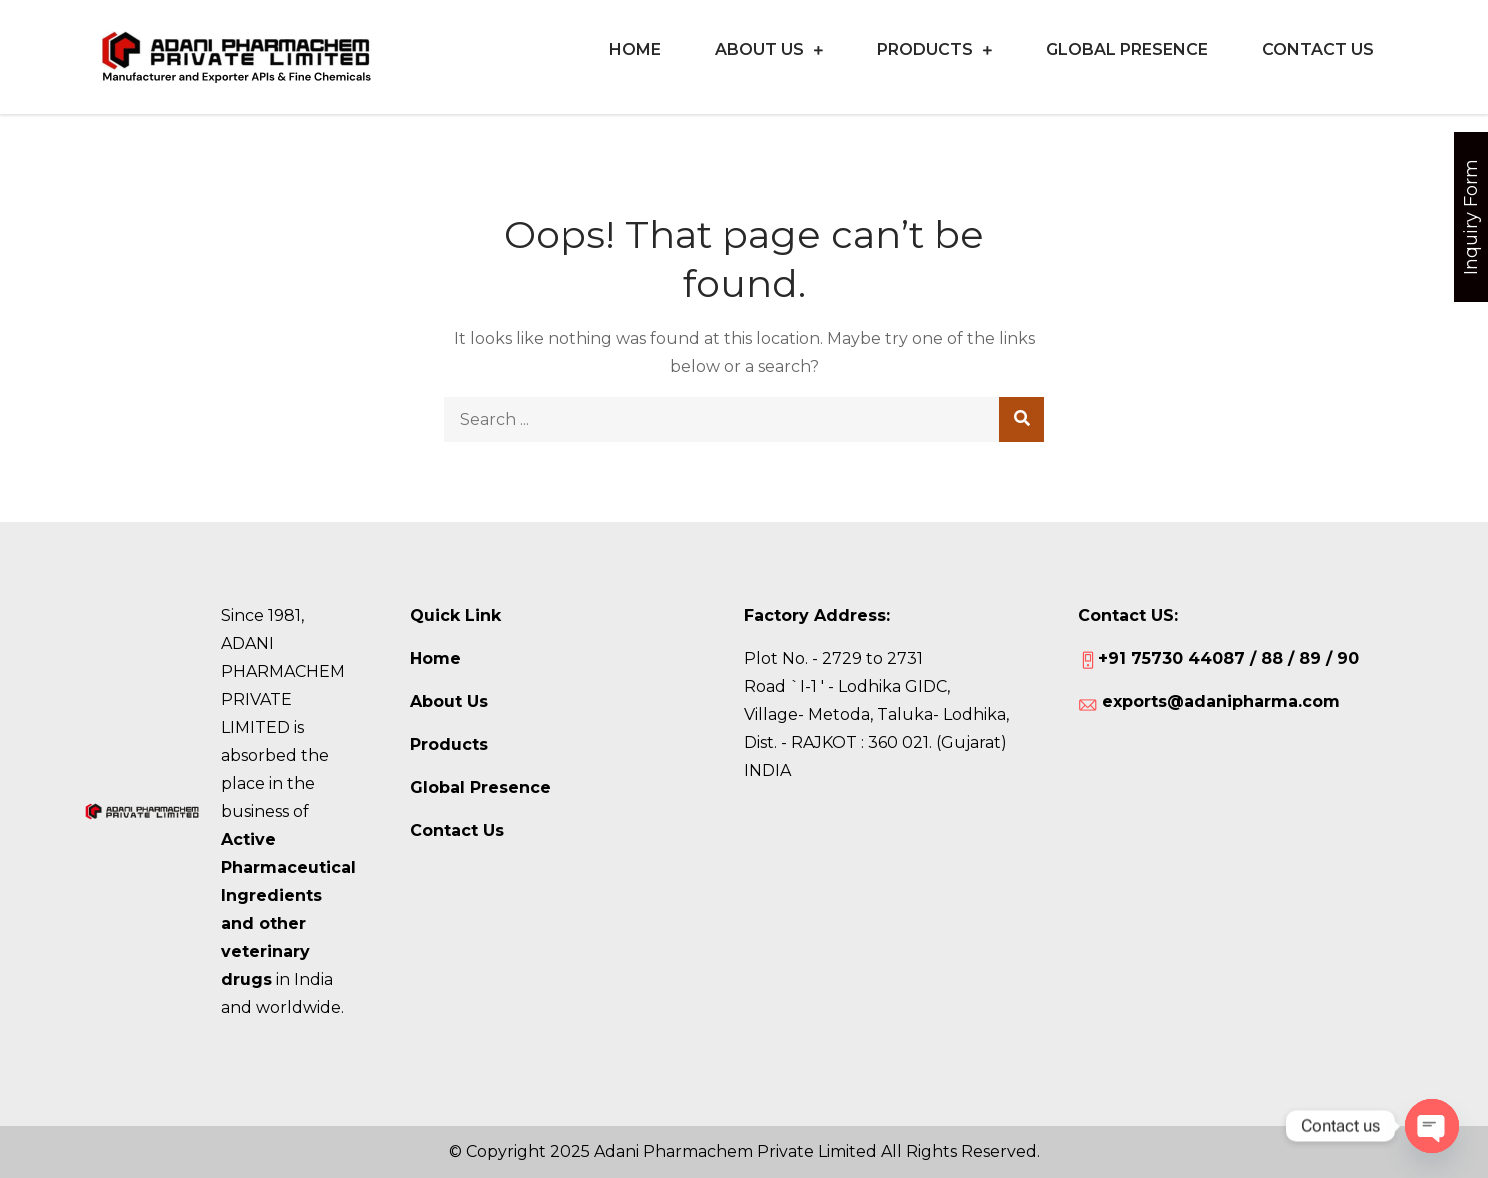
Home (635, 49)
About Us (759, 49)
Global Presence (1127, 49)
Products (925, 49)
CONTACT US (1318, 49)
